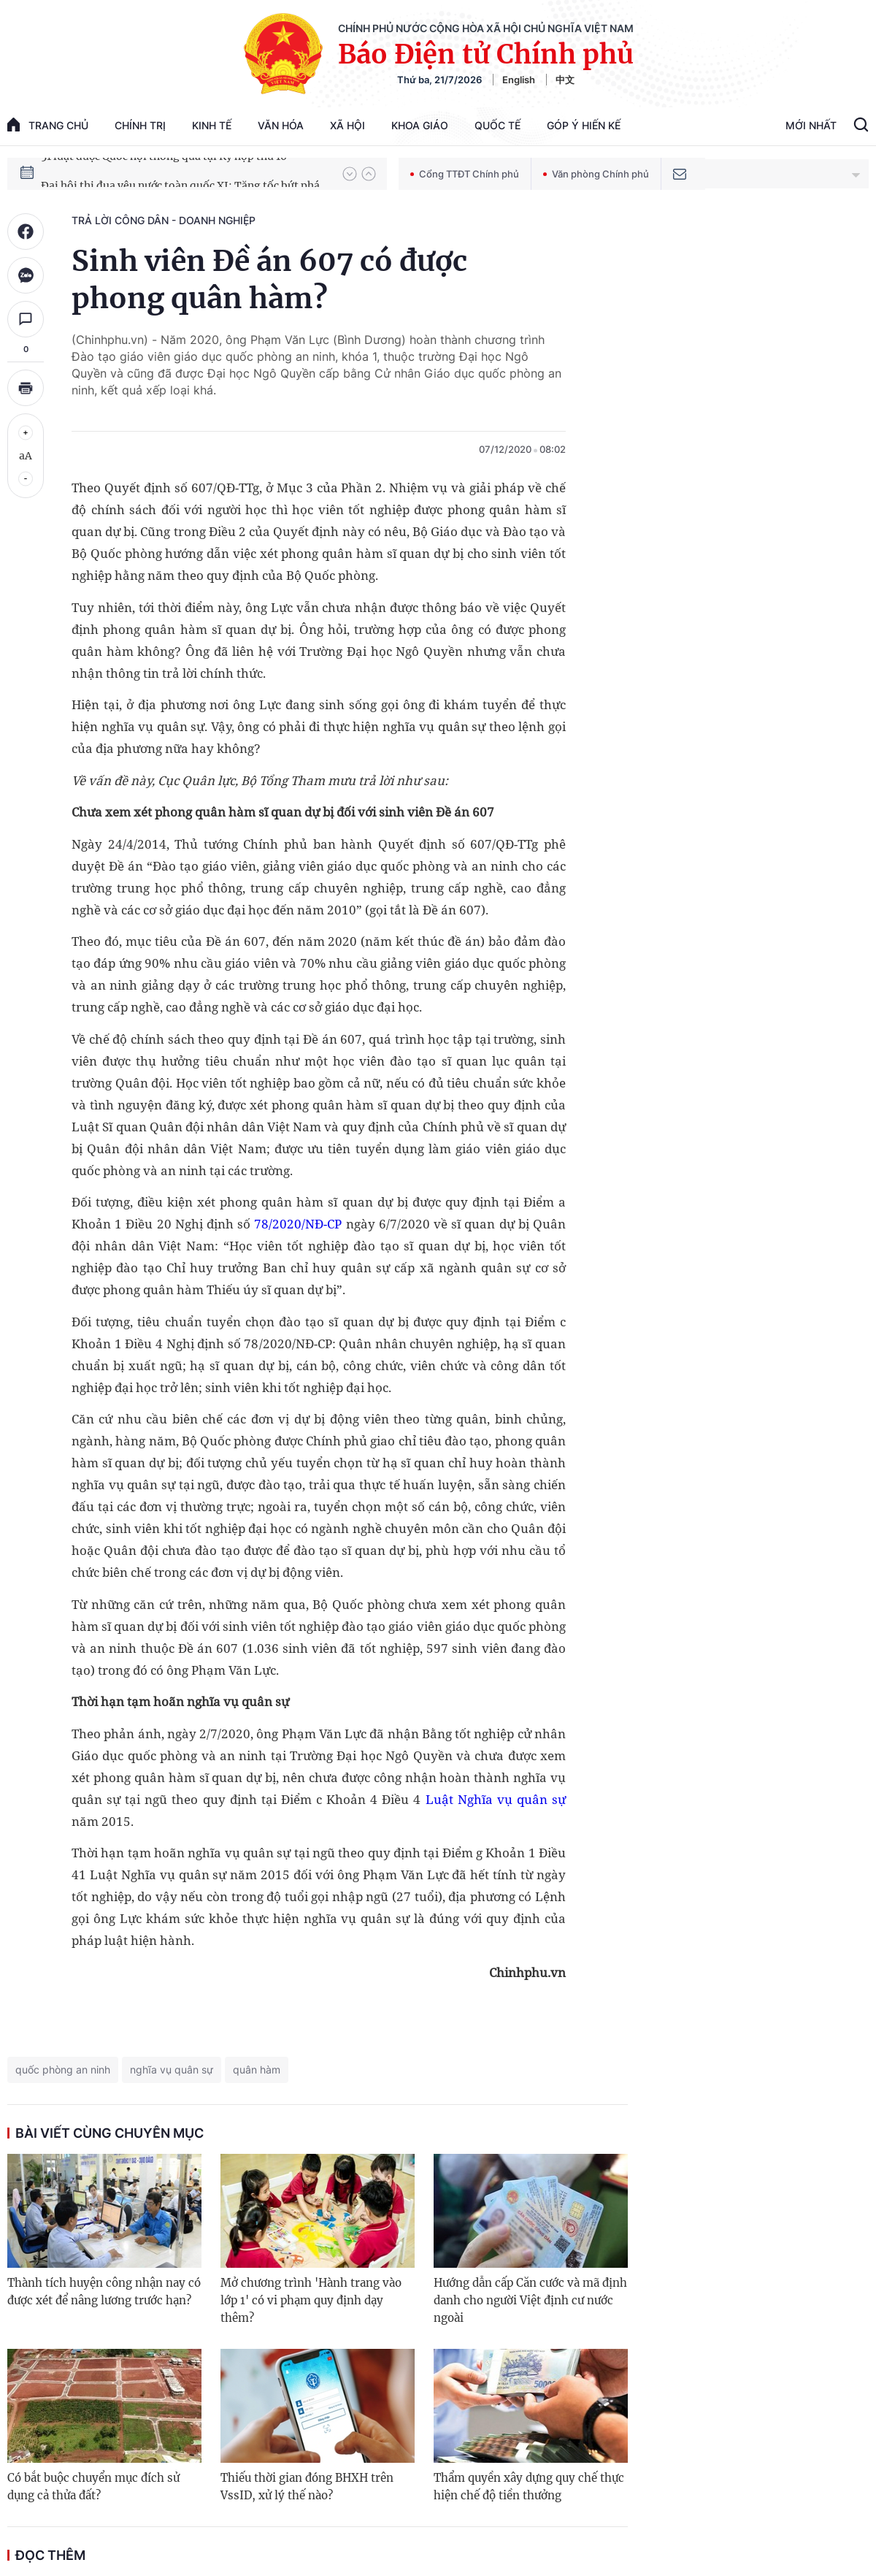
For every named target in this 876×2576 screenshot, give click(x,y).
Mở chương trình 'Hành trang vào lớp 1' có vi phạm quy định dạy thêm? (311, 2300)
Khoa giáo (419, 125)
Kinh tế (211, 125)
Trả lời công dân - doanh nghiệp (164, 220)
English (518, 79)
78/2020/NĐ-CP (298, 1223)
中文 (565, 79)
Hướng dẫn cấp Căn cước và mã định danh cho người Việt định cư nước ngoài (530, 2300)
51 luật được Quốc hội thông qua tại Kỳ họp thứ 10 (164, 173)
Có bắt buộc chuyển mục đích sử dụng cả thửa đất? (93, 2486)
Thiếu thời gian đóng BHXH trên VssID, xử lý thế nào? (306, 2486)
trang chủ (47, 124)
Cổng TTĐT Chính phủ (464, 174)
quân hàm (256, 2069)
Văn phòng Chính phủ (596, 174)
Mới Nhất (811, 125)
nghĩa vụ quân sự (171, 2069)
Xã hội (347, 125)
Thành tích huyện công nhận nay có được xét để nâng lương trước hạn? (104, 2291)
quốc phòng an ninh (62, 2069)
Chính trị (140, 125)
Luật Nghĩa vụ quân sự (496, 1799)
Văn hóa (281, 125)
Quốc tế (497, 125)
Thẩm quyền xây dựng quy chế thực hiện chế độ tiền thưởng (529, 2486)
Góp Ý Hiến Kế (583, 125)
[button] (349, 174)
